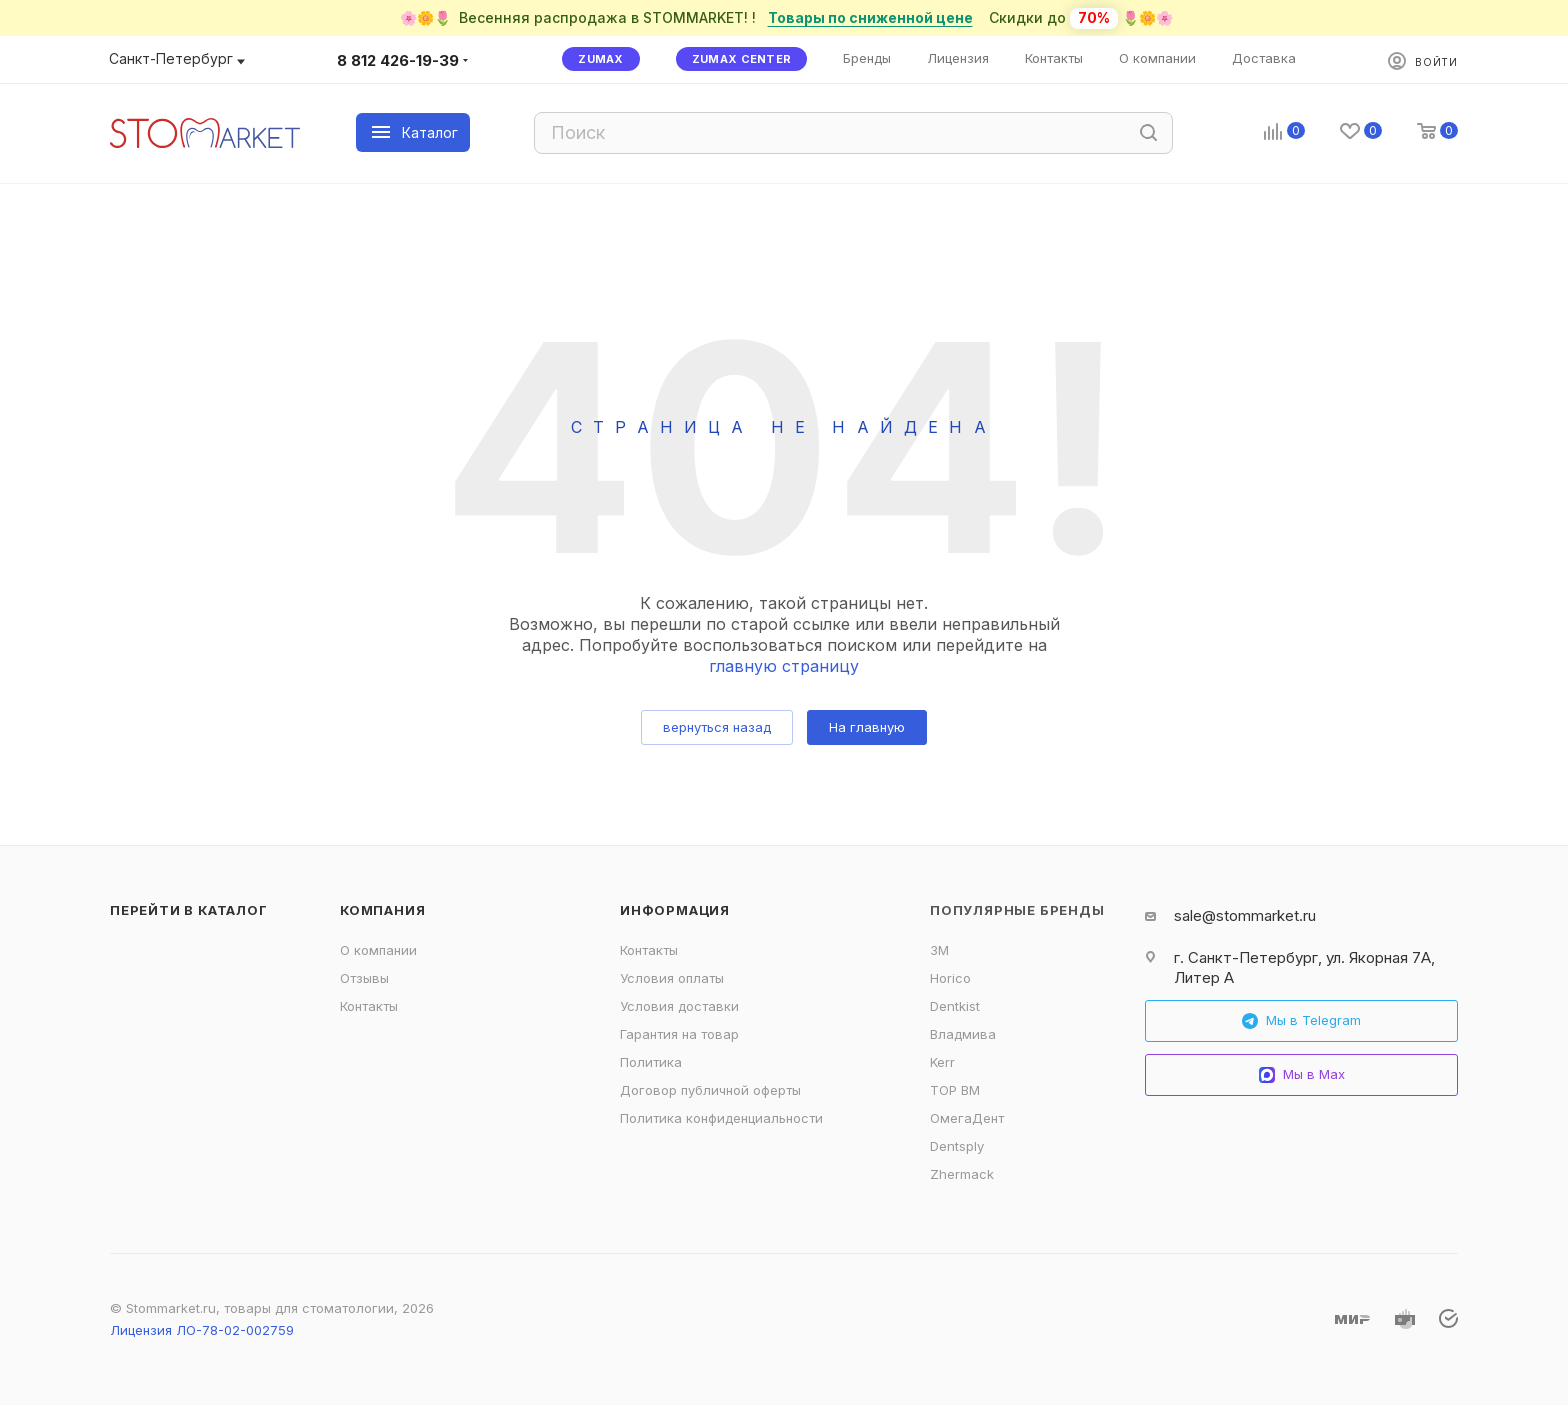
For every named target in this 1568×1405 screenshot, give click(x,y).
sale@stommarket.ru (1245, 915)
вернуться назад (717, 727)
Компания (382, 910)
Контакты (369, 1006)
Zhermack (962, 1174)
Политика (651, 1062)
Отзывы (364, 978)
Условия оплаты (672, 978)
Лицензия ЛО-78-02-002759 (202, 1330)
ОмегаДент (967, 1118)
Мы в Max (1302, 1074)
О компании (378, 950)
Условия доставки (679, 1006)
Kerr (942, 1062)
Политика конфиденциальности (721, 1118)
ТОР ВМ (955, 1090)
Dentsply (957, 1146)
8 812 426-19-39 (398, 60)
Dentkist (955, 1006)
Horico (950, 978)
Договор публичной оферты (710, 1090)
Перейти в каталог (189, 910)
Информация (675, 910)
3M (939, 950)
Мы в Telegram (1301, 1020)
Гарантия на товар (679, 1034)
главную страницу (784, 666)
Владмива (963, 1034)
